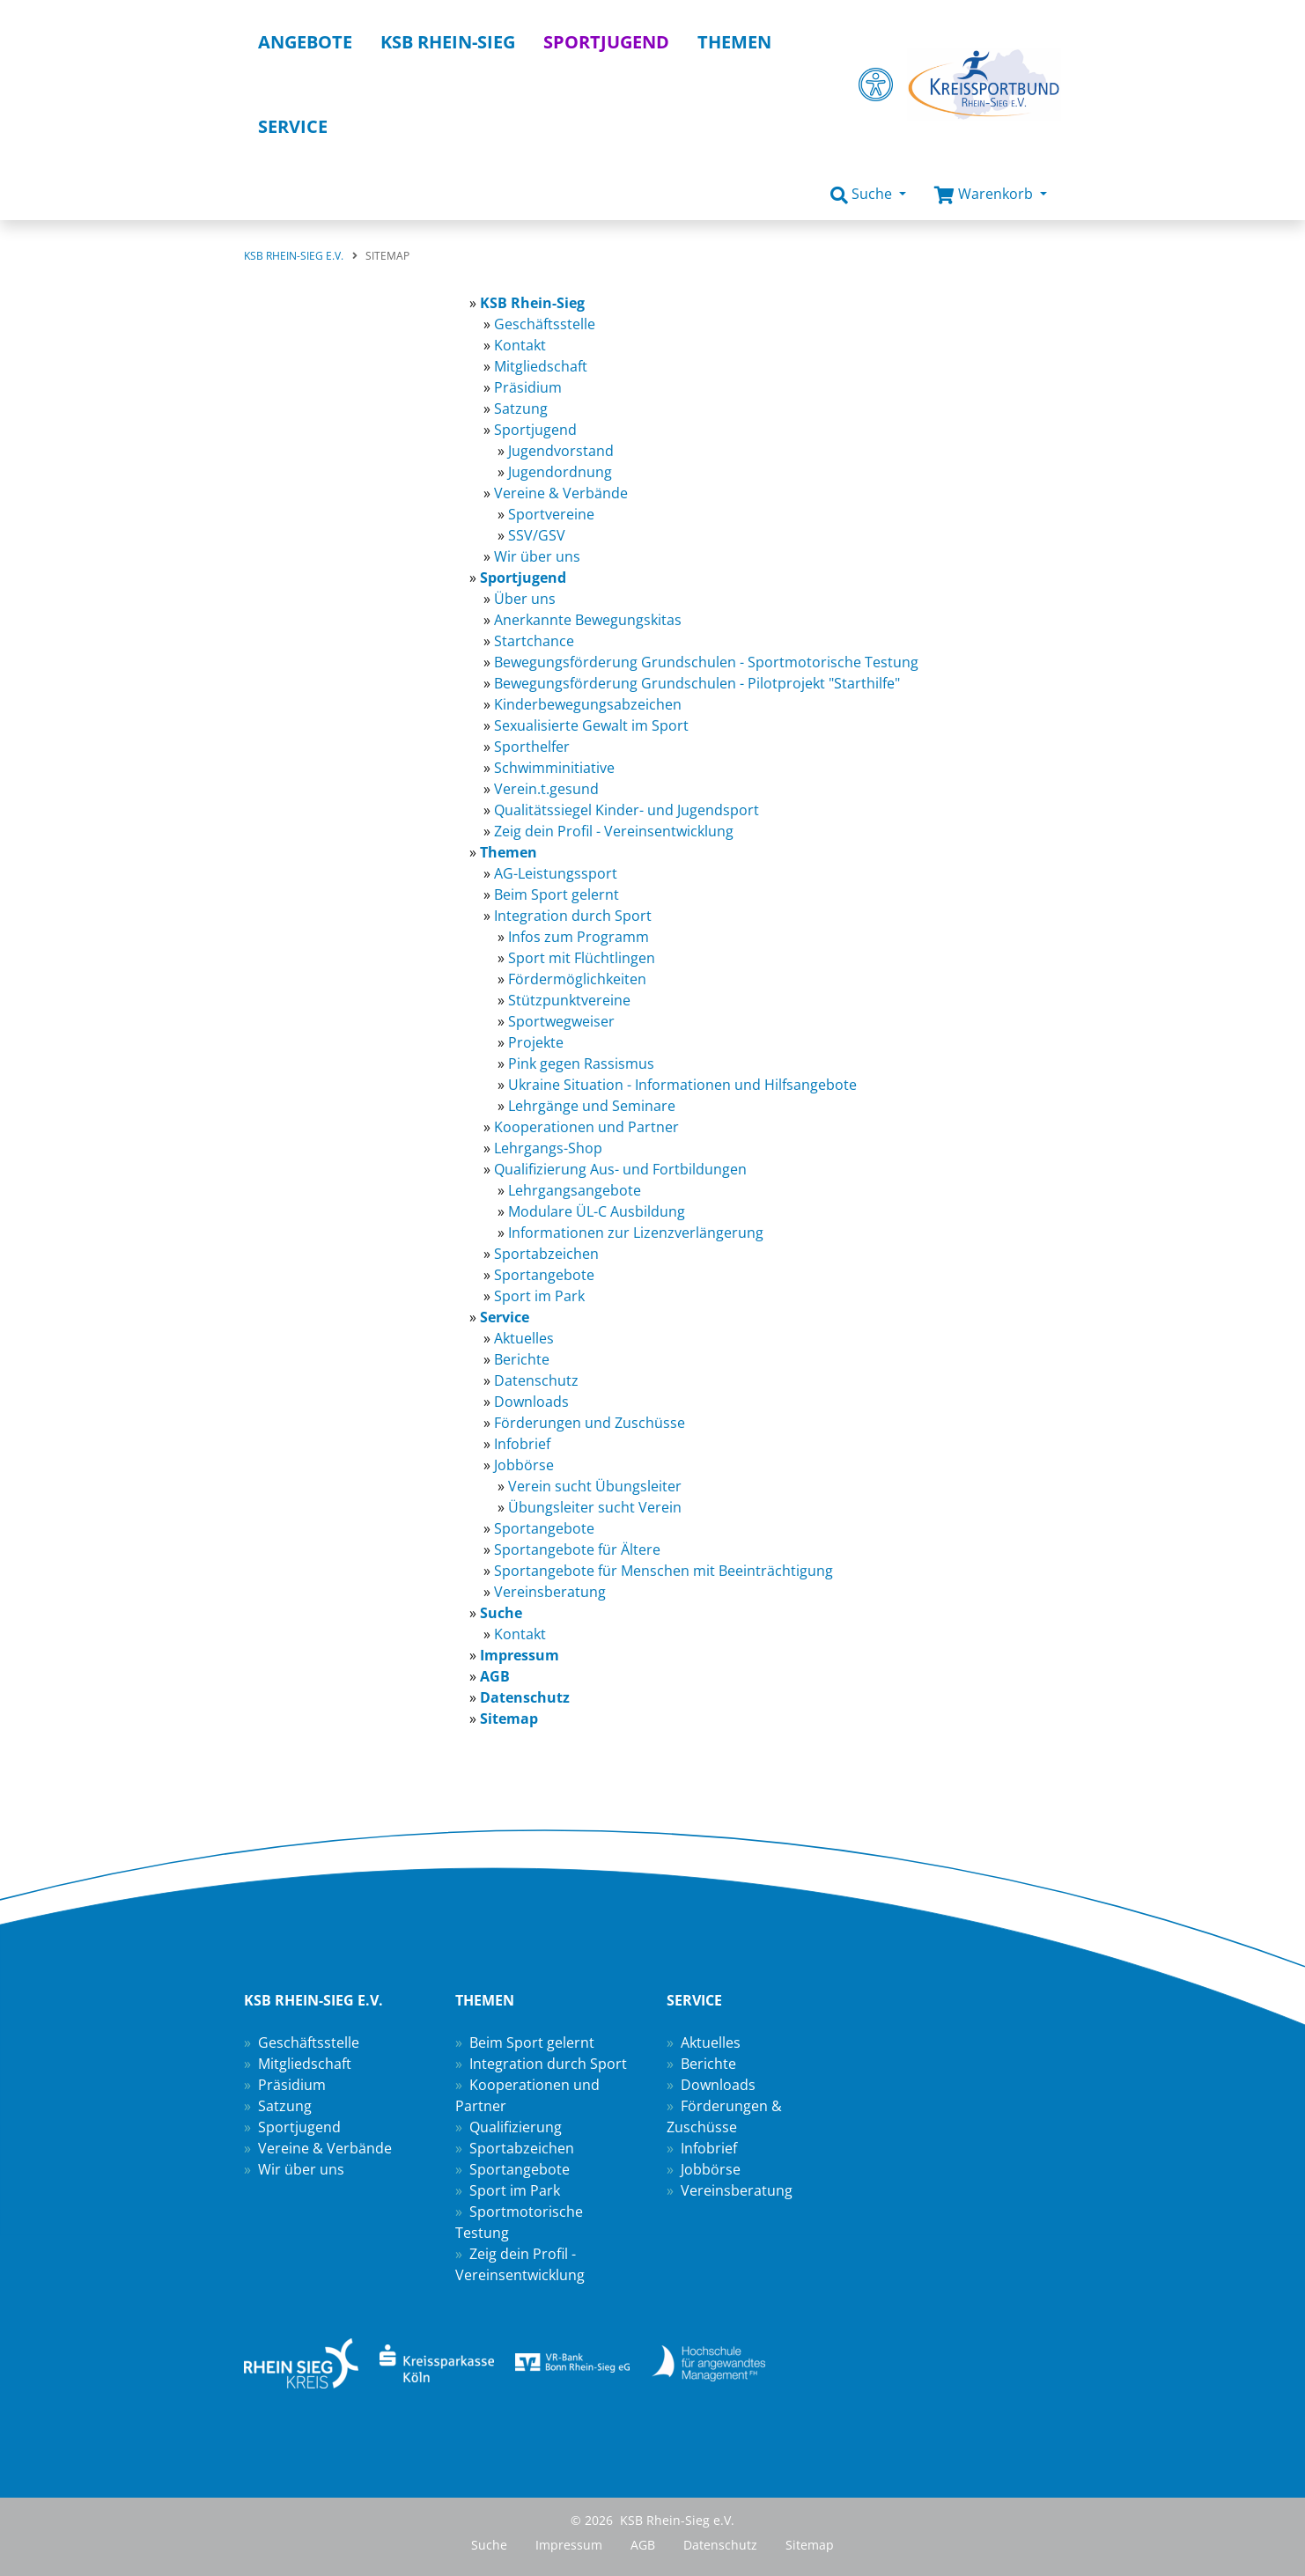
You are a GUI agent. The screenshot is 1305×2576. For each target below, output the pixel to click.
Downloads (718, 2084)
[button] (868, 194)
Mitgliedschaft (304, 2063)
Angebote (305, 42)
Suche (489, 2544)
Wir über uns (301, 2169)
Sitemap (809, 2544)
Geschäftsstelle (308, 2042)
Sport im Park (514, 2190)
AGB (642, 2544)
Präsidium (292, 2084)
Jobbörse (711, 2169)
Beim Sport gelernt (531, 2042)
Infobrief (709, 2148)
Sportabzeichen (521, 2148)
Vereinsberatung (737, 2190)
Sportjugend (299, 2127)
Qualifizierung (515, 2127)
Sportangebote (519, 2169)
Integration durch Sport (548, 2063)
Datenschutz (720, 2544)
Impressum (568, 2544)
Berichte (708, 2063)
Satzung (285, 2106)
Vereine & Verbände (325, 2148)
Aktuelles (711, 2042)
